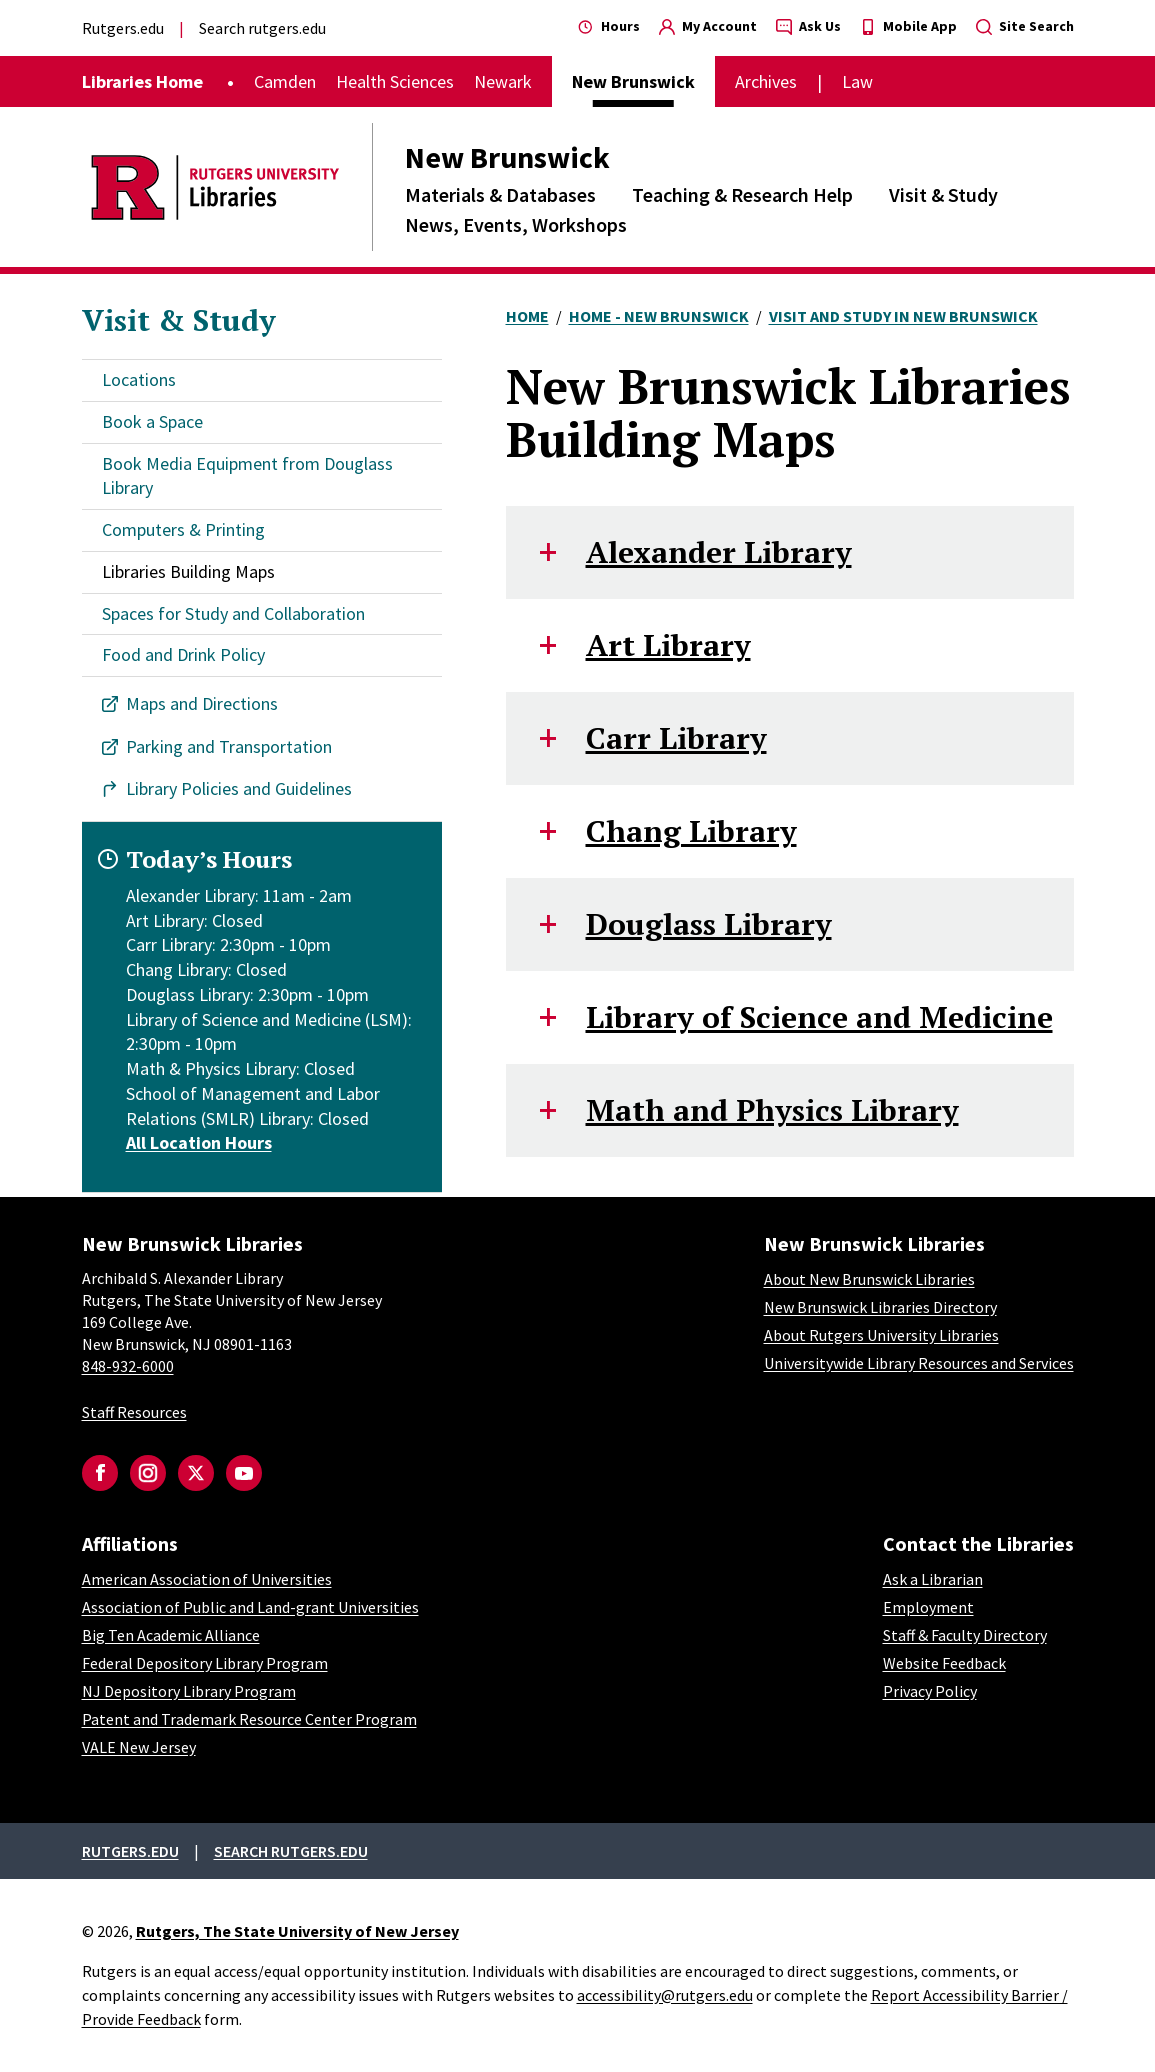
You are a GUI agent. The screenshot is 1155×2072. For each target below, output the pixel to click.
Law (857, 81)
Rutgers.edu (123, 28)
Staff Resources (134, 1412)
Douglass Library (709, 924)
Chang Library (691, 831)
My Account (708, 26)
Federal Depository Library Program (205, 1663)
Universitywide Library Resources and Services (919, 1363)
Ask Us (808, 26)
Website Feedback (944, 1663)
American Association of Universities (207, 1579)
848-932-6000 (128, 1366)
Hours (609, 26)
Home (527, 316)
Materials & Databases (500, 194)
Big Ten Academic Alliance (171, 1635)
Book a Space (152, 421)
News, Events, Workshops (516, 224)
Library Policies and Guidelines (239, 788)
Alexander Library (719, 552)
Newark (503, 81)
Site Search (1025, 26)
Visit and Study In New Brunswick (903, 316)
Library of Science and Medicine (819, 1017)
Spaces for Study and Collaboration (233, 613)
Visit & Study (943, 194)
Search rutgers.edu (262, 28)
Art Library (668, 645)
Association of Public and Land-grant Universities (250, 1607)
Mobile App (908, 26)
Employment (928, 1607)
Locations (139, 379)
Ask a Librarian (933, 1579)
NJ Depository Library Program (189, 1691)
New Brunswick (507, 157)
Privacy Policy (930, 1691)
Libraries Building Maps (188, 571)
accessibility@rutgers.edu (665, 1995)
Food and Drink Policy (183, 654)
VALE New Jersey (139, 1747)
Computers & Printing (183, 529)
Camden (285, 81)
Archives (766, 81)
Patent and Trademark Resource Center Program (249, 1719)
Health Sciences (395, 81)
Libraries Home (142, 81)
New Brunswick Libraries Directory (880, 1307)
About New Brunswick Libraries (869, 1279)
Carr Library (676, 738)
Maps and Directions (202, 703)
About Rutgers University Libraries (881, 1335)
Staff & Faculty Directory (965, 1635)
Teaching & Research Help (742, 194)
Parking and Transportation (229, 746)
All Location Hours (199, 1142)
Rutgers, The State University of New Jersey (297, 1931)
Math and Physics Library (772, 1110)
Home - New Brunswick (659, 316)
